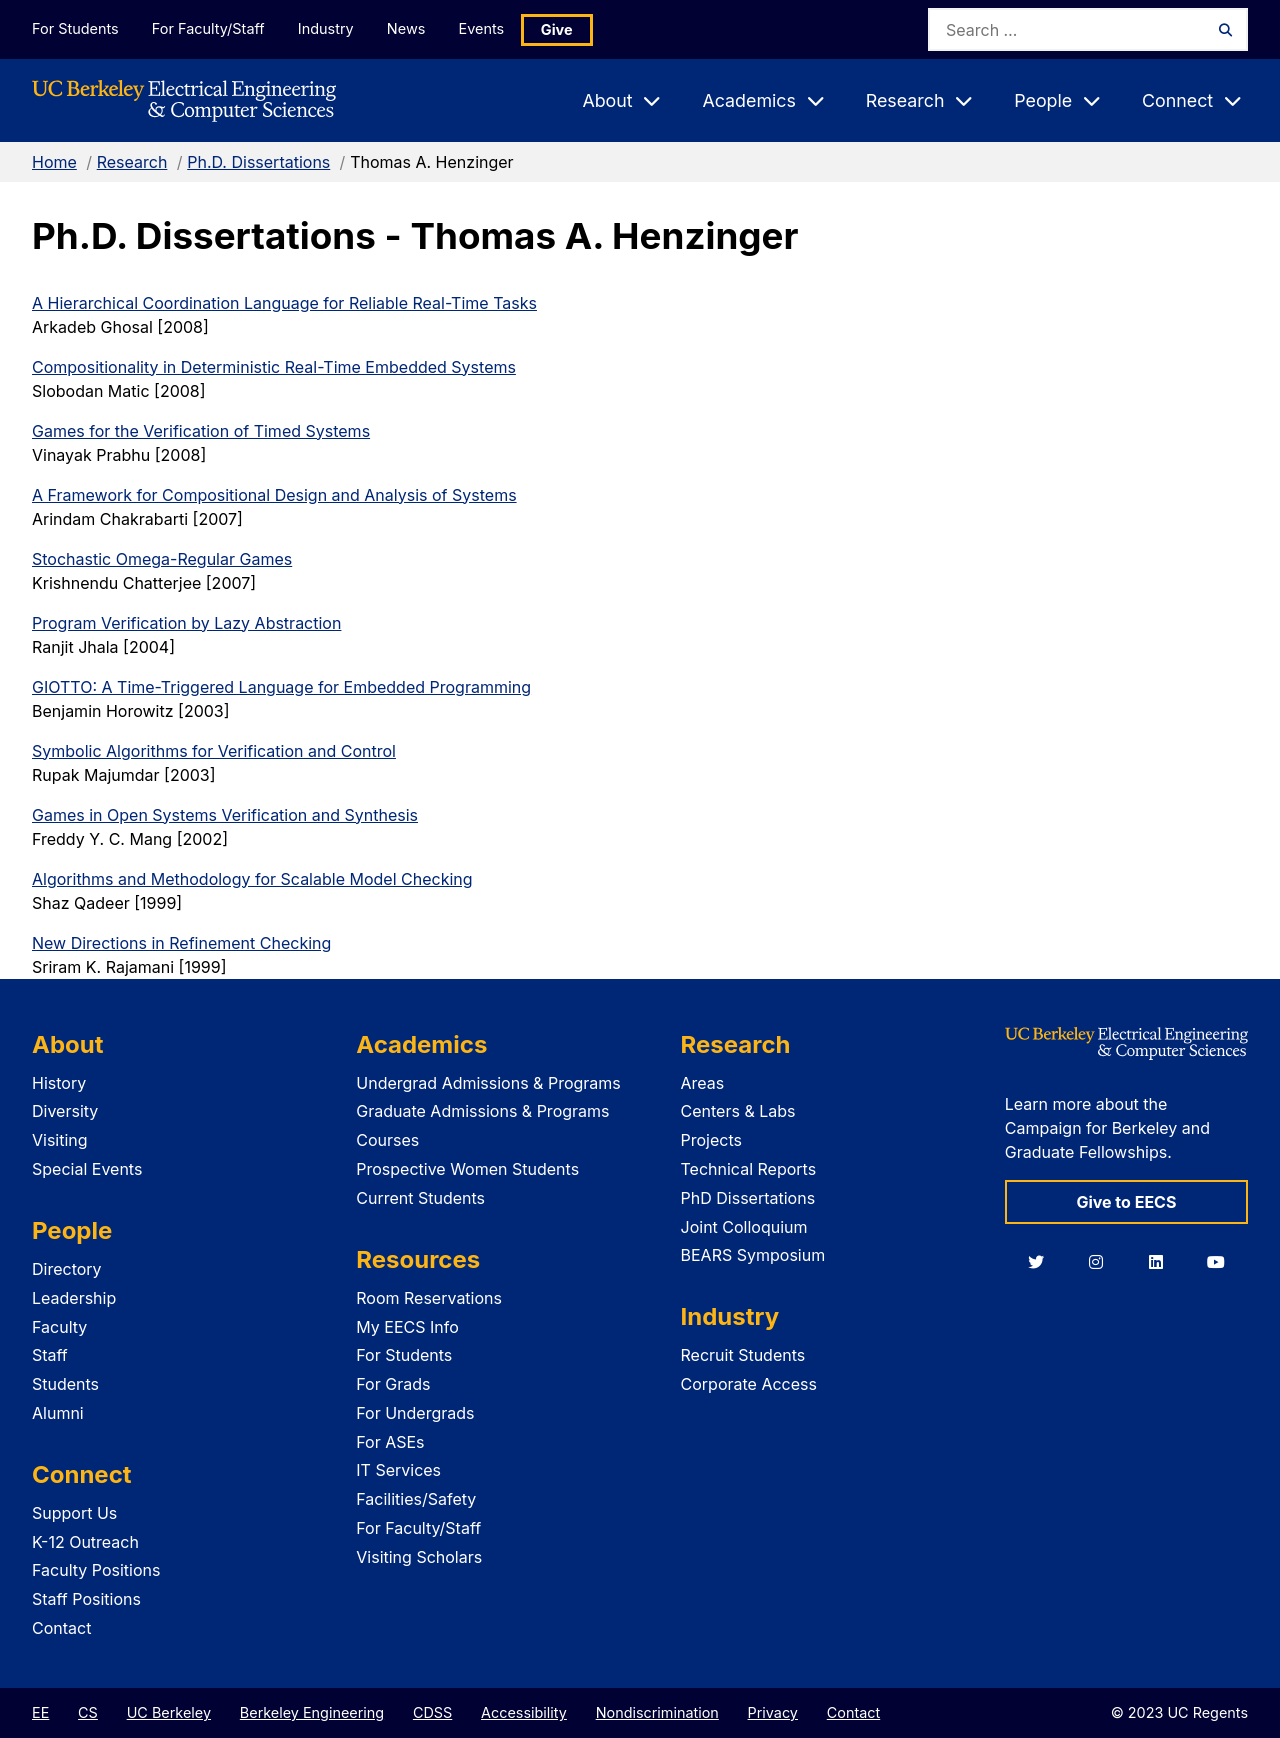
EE (40, 1712)
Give (562, 29)
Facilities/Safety (416, 1499)
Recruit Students (743, 1355)
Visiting (60, 1140)
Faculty (59, 1327)
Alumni (58, 1413)
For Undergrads (415, 1413)
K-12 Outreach (85, 1542)
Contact (61, 1628)
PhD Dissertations (748, 1198)
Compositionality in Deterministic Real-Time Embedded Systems (274, 367)
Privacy (773, 1712)
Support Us (74, 1513)
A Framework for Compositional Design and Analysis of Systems (274, 495)
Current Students (420, 1198)
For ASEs (390, 1442)
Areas (703, 1083)
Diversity (65, 1111)
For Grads (393, 1384)
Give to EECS (1126, 1202)
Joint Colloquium (744, 1227)
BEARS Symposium (753, 1255)
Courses (387, 1140)
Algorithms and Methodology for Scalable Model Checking (252, 879)
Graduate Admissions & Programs (482, 1111)
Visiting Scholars (419, 1557)
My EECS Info (407, 1327)
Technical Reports (749, 1169)
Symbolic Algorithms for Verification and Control (214, 751)
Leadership (74, 1298)
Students (65, 1384)
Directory (67, 1269)
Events (486, 28)
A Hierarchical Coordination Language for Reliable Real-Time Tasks (284, 303)
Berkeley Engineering (312, 1712)
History (59, 1083)
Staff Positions (86, 1599)
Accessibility (524, 1712)
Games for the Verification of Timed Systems (201, 431)
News (409, 28)
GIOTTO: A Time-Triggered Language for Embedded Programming (281, 687)
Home (54, 162)
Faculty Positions (96, 1570)
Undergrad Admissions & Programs (488, 1083)
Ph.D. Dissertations (258, 162)
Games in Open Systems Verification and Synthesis (225, 815)
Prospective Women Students (467, 1169)
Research (132, 162)
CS (88, 1712)
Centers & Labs (738, 1111)
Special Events (87, 1169)
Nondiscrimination (657, 1712)
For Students (75, 28)
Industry (328, 28)
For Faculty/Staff (209, 28)
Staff (50, 1355)
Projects (711, 1140)
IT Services (398, 1470)
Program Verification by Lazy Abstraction (186, 623)
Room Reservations (429, 1298)
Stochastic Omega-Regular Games (162, 559)
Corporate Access (749, 1384)
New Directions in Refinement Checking (181, 943)
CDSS (432, 1712)
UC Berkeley (169, 1712)
